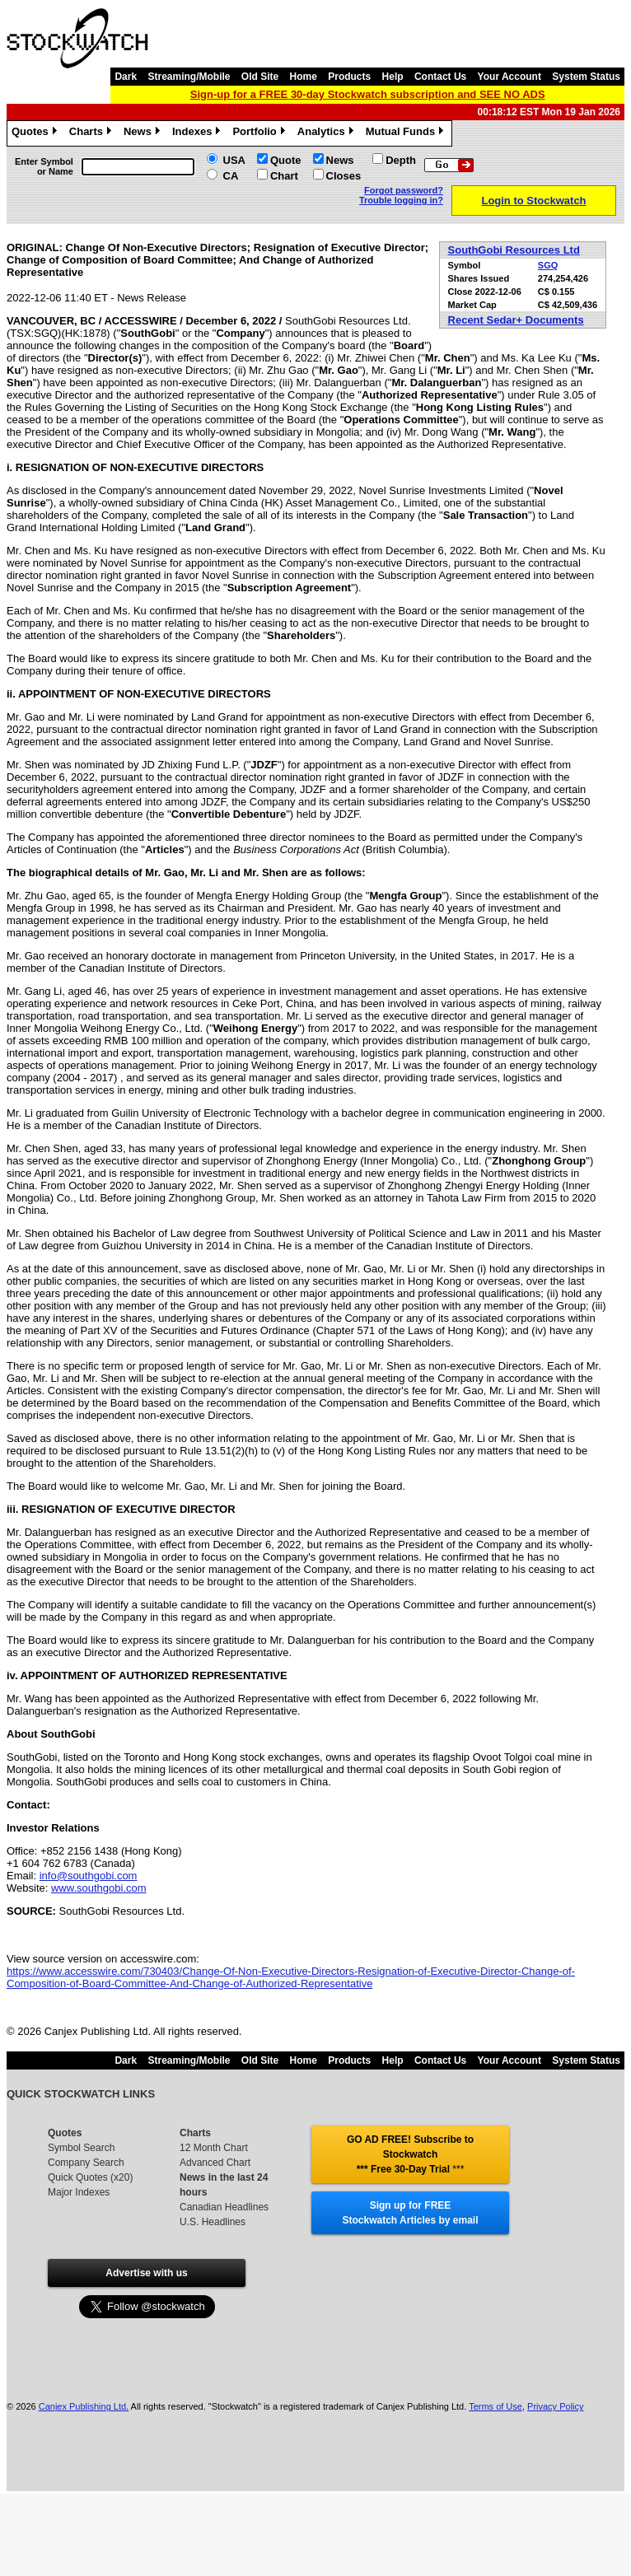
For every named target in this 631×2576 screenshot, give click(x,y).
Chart (284, 176)
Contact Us (440, 76)
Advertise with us (146, 2273)
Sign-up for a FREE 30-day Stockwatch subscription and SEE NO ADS (367, 94)
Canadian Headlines (224, 2207)
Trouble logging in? (401, 200)
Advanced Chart (215, 2162)
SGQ (548, 265)
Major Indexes (79, 2192)
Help (393, 76)
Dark (126, 76)
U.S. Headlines (212, 2222)
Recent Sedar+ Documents (516, 320)
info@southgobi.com (89, 1875)
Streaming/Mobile (188, 76)
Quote (285, 160)
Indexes (198, 133)
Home (303, 76)
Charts (92, 133)
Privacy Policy (555, 2406)
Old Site (259, 76)
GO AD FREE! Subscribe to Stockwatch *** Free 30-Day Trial (410, 2154)
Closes (344, 176)
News (144, 133)
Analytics (327, 133)
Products (349, 76)
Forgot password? (403, 190)
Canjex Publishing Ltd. (84, 2406)
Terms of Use (495, 2406)
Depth (401, 160)
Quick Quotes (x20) (90, 2177)
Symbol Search (81, 2148)
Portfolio (260, 133)
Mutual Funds (407, 133)
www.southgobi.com (99, 1888)
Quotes (36, 133)
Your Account (509, 76)
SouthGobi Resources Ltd (514, 250)
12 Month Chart (214, 2148)
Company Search (86, 2162)
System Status (586, 76)
